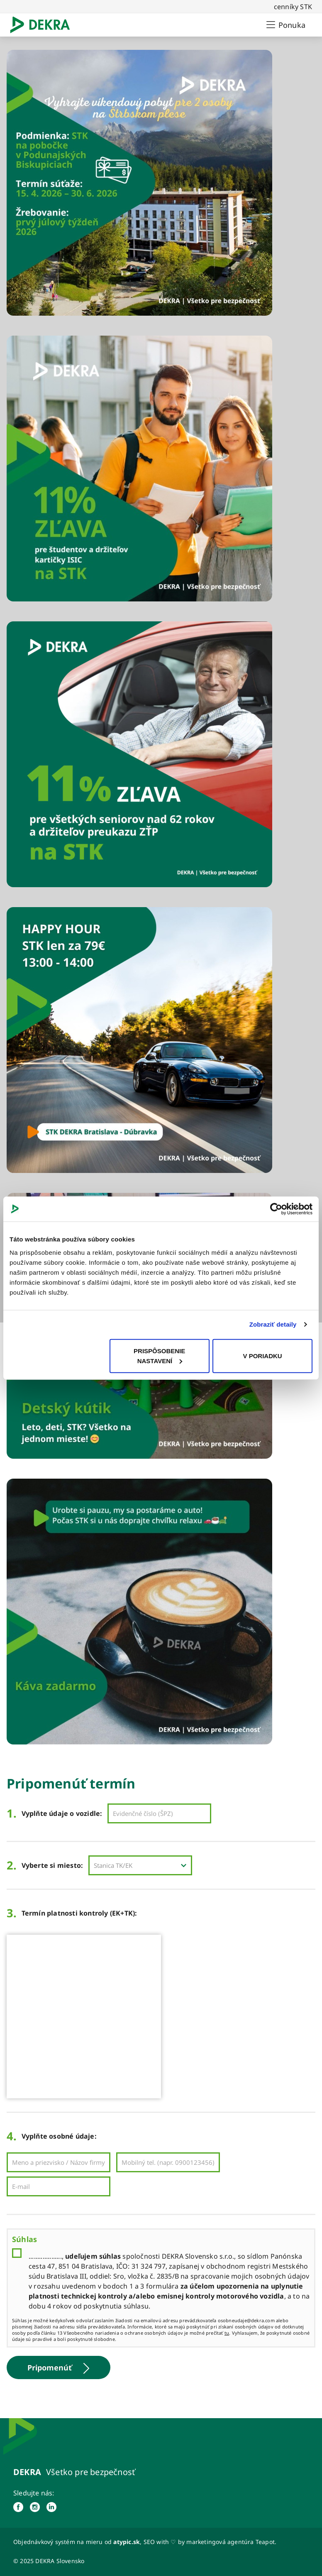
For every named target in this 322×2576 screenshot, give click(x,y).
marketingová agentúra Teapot (230, 2542)
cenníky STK (293, 6)
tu (226, 2333)
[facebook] (18, 2507)
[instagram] (35, 2507)
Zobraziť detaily (273, 1324)
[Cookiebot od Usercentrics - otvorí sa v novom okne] (276, 1209)
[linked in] (51, 2507)
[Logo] (43, 25)
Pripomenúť (58, 2368)
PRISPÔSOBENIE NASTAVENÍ (159, 1355)
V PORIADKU (262, 1355)
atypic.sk (126, 2542)
